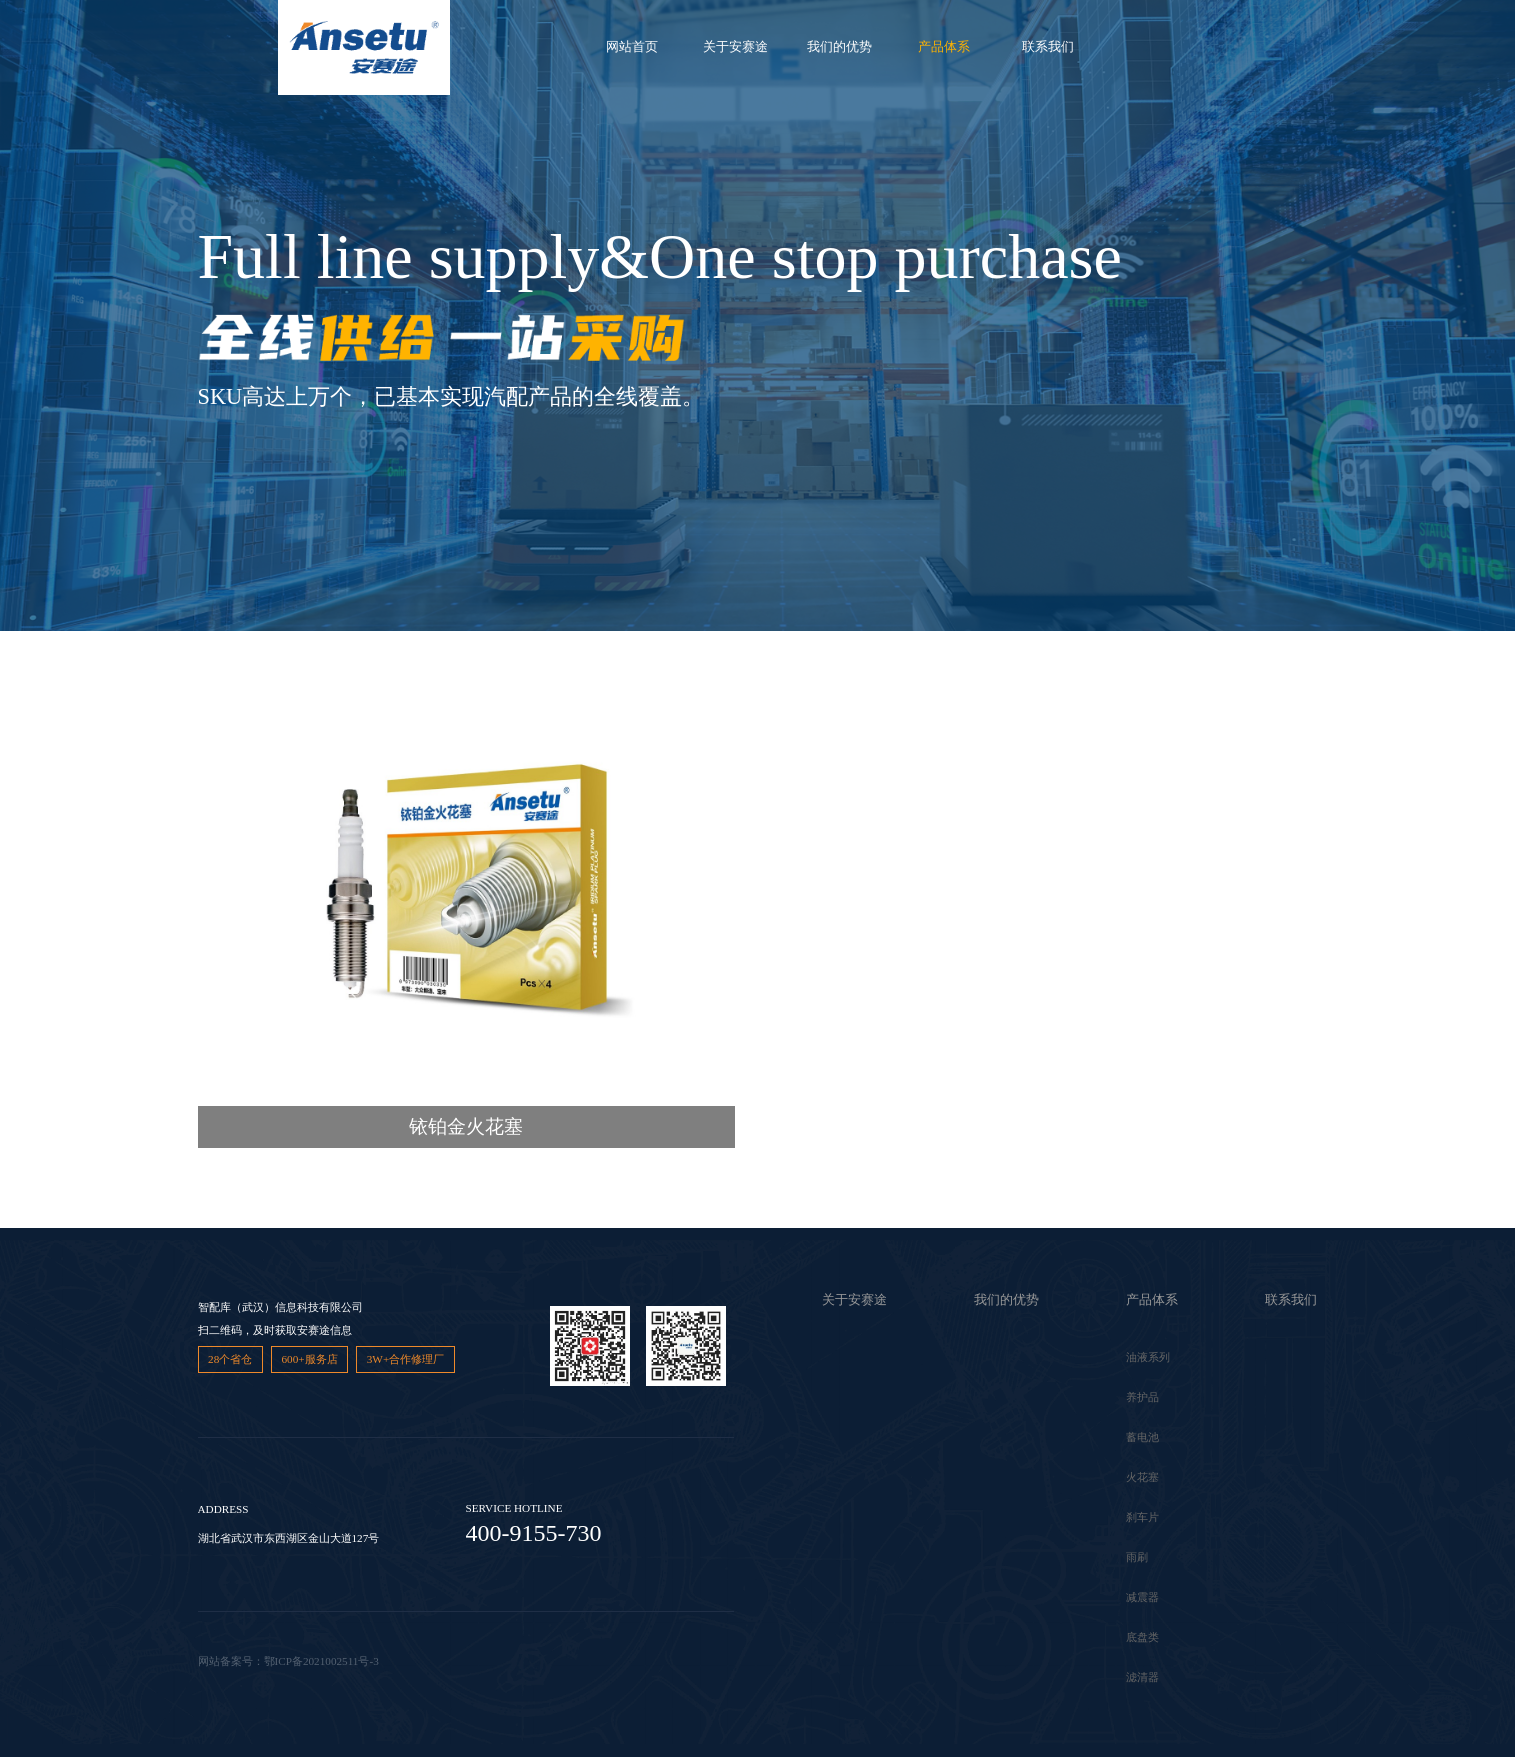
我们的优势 (839, 47)
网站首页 (632, 47)
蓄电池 (1142, 1437)
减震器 (1142, 1597)
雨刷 (1137, 1557)
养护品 (1142, 1397)
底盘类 (1142, 1637)
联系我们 (1048, 47)
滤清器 (1142, 1677)
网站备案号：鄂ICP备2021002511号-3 (288, 1661)
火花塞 (1142, 1477)
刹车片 (1142, 1517)
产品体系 (944, 47)
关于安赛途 (735, 47)
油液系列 (1148, 1357)
